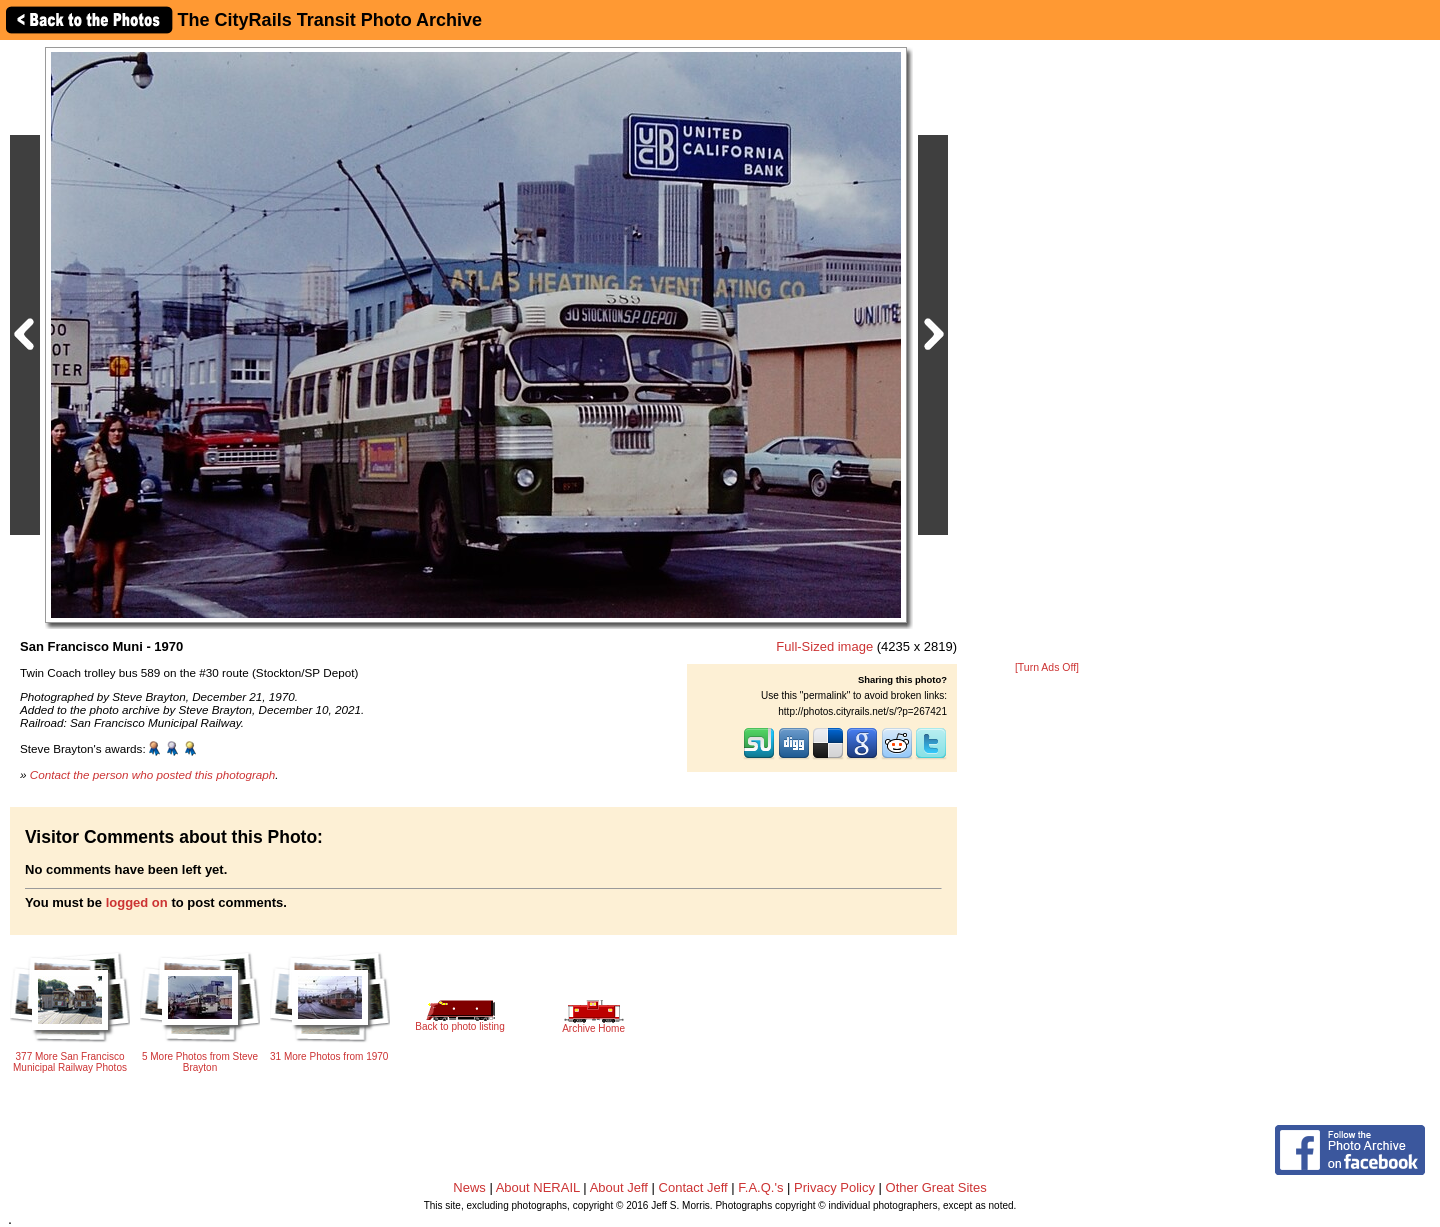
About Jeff (619, 1187)
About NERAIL (538, 1187)
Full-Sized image (824, 646)
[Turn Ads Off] (1047, 667)
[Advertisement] (1047, 352)
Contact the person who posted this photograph (153, 774)
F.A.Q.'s (760, 1187)
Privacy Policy (834, 1187)
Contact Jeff (693, 1187)
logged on (137, 902)
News (469, 1187)
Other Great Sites (936, 1187)
